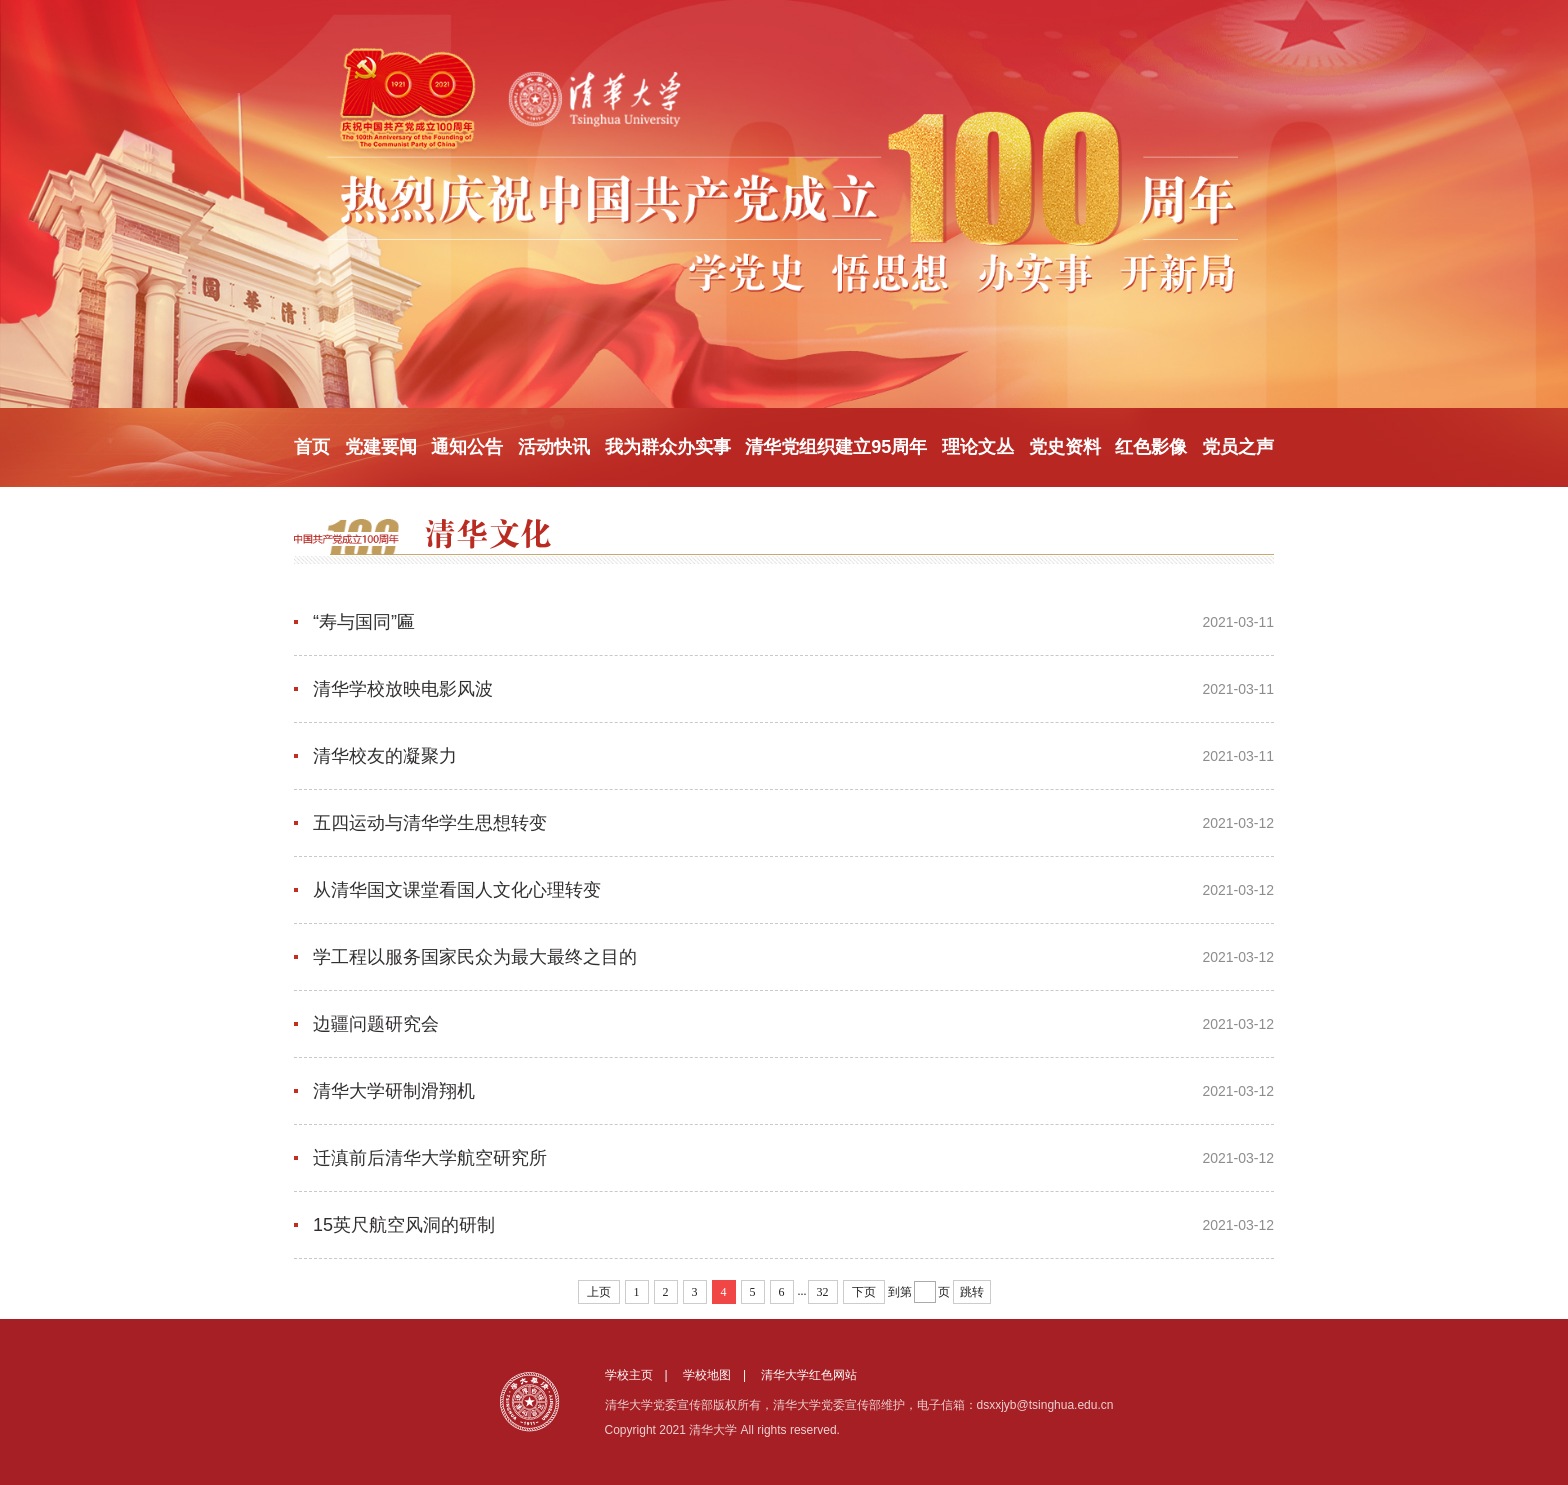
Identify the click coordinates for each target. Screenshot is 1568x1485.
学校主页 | (642, 1375)
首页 (312, 447)
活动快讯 (554, 447)
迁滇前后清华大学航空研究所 (430, 1158)
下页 (864, 1292)
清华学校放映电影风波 (403, 689)
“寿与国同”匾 (364, 622)
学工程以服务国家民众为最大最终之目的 (475, 957)
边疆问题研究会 (376, 1024)
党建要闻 (381, 447)
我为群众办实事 (668, 447)
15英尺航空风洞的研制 (404, 1225)
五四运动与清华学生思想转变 (430, 823)
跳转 (972, 1292)
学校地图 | (720, 1375)
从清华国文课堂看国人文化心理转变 (457, 890)
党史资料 (1065, 447)
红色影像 (1151, 447)
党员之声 (1238, 447)
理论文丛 (978, 447)
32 (823, 1292)
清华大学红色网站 (809, 1375)
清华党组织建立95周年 (836, 447)
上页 (599, 1292)
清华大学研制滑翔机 (394, 1091)
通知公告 (467, 447)
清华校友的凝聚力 (385, 756)
